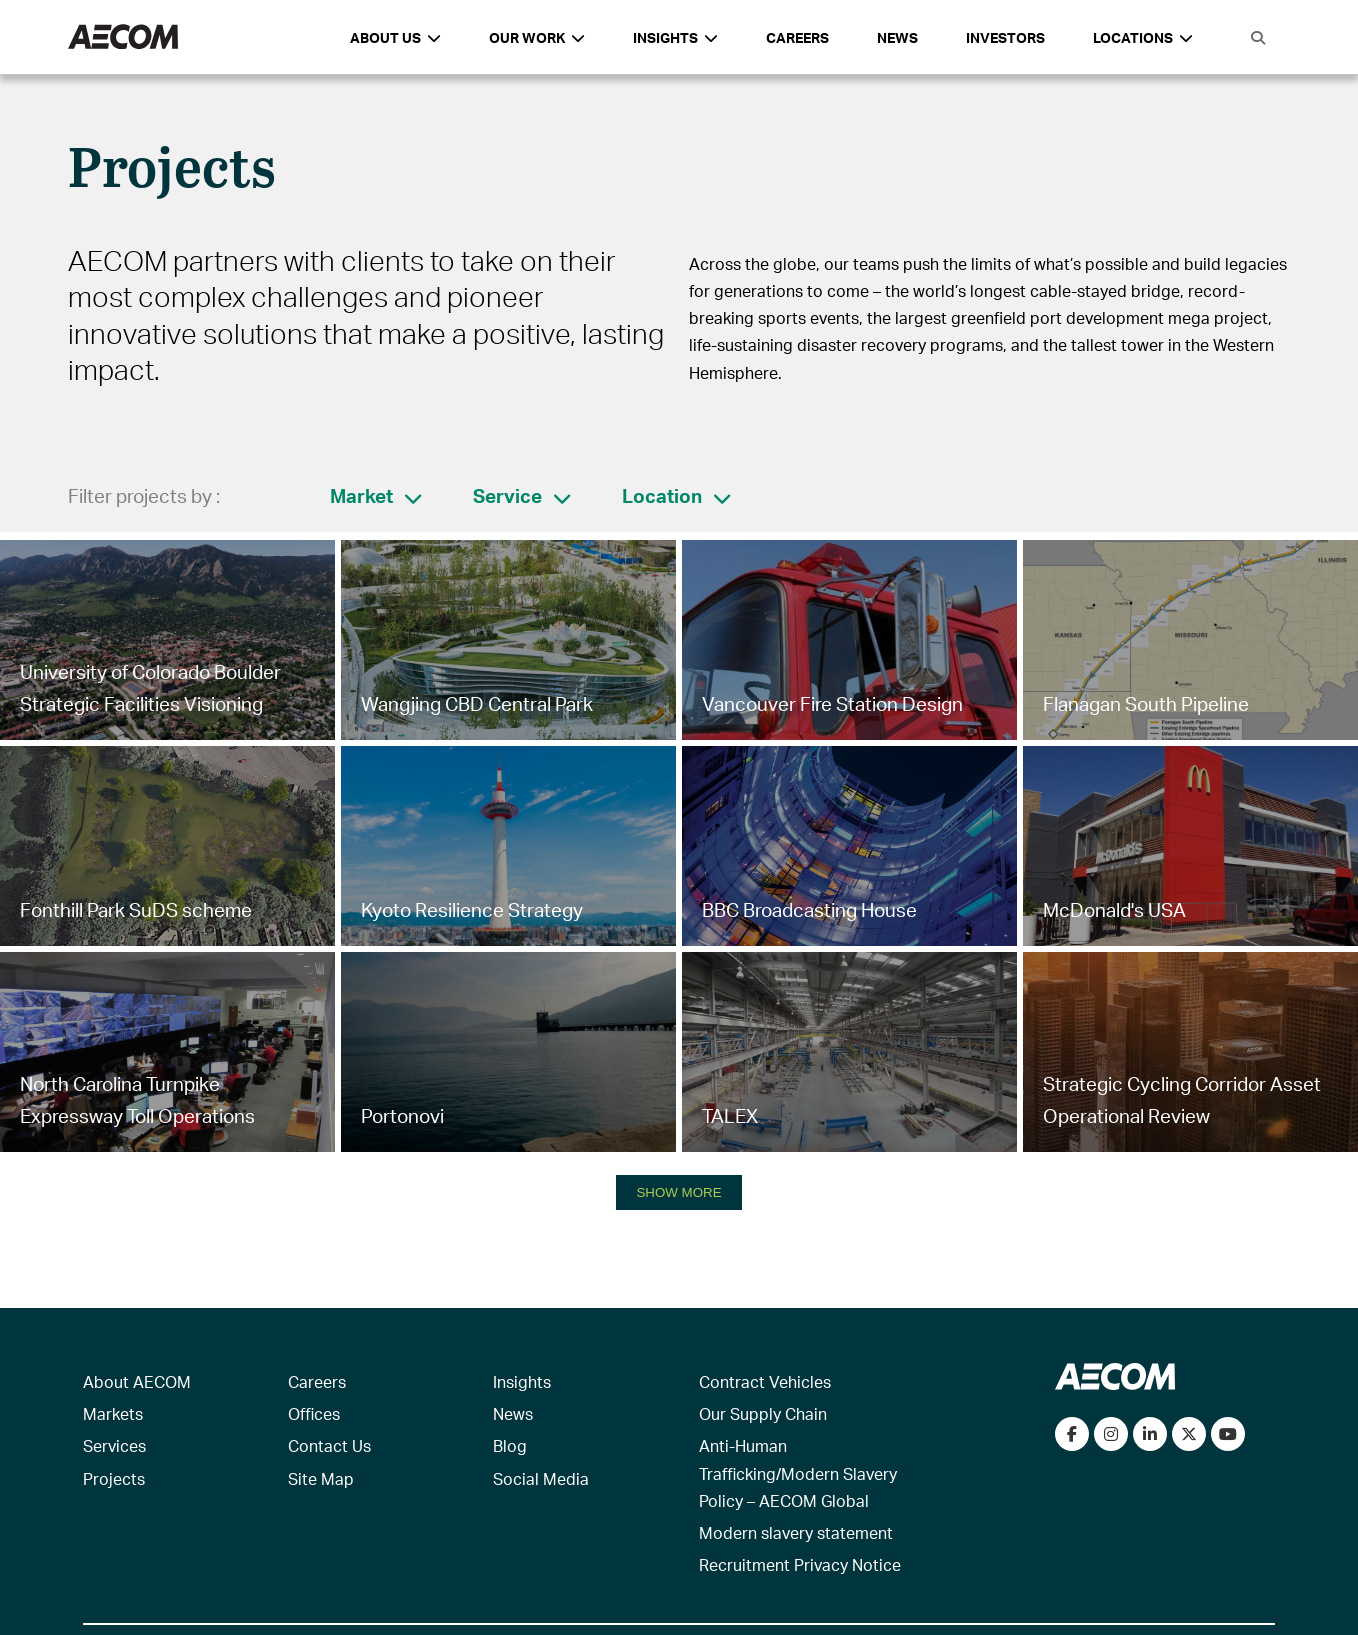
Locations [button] (1143, 37)
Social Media (541, 1478)
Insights (522, 1381)
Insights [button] (675, 37)
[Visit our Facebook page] (1072, 1434)
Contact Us (329, 1445)
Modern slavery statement (796, 1532)
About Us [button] (395, 37)
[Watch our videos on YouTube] (1228, 1434)
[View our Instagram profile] (1111, 1434)
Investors (1005, 37)
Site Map (321, 1478)
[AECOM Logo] (123, 37)
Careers (797, 37)
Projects (114, 1478)
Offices (314, 1413)
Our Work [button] (537, 37)
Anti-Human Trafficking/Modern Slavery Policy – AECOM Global (798, 1472)
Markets (113, 1413)
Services (114, 1445)
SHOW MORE (678, 1192)
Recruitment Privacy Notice (800, 1564)
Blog (510, 1445)
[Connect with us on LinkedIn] (1150, 1434)
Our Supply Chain (763, 1413)
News (897, 37)
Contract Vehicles (765, 1381)
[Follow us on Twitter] (1189, 1434)
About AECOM (137, 1381)
